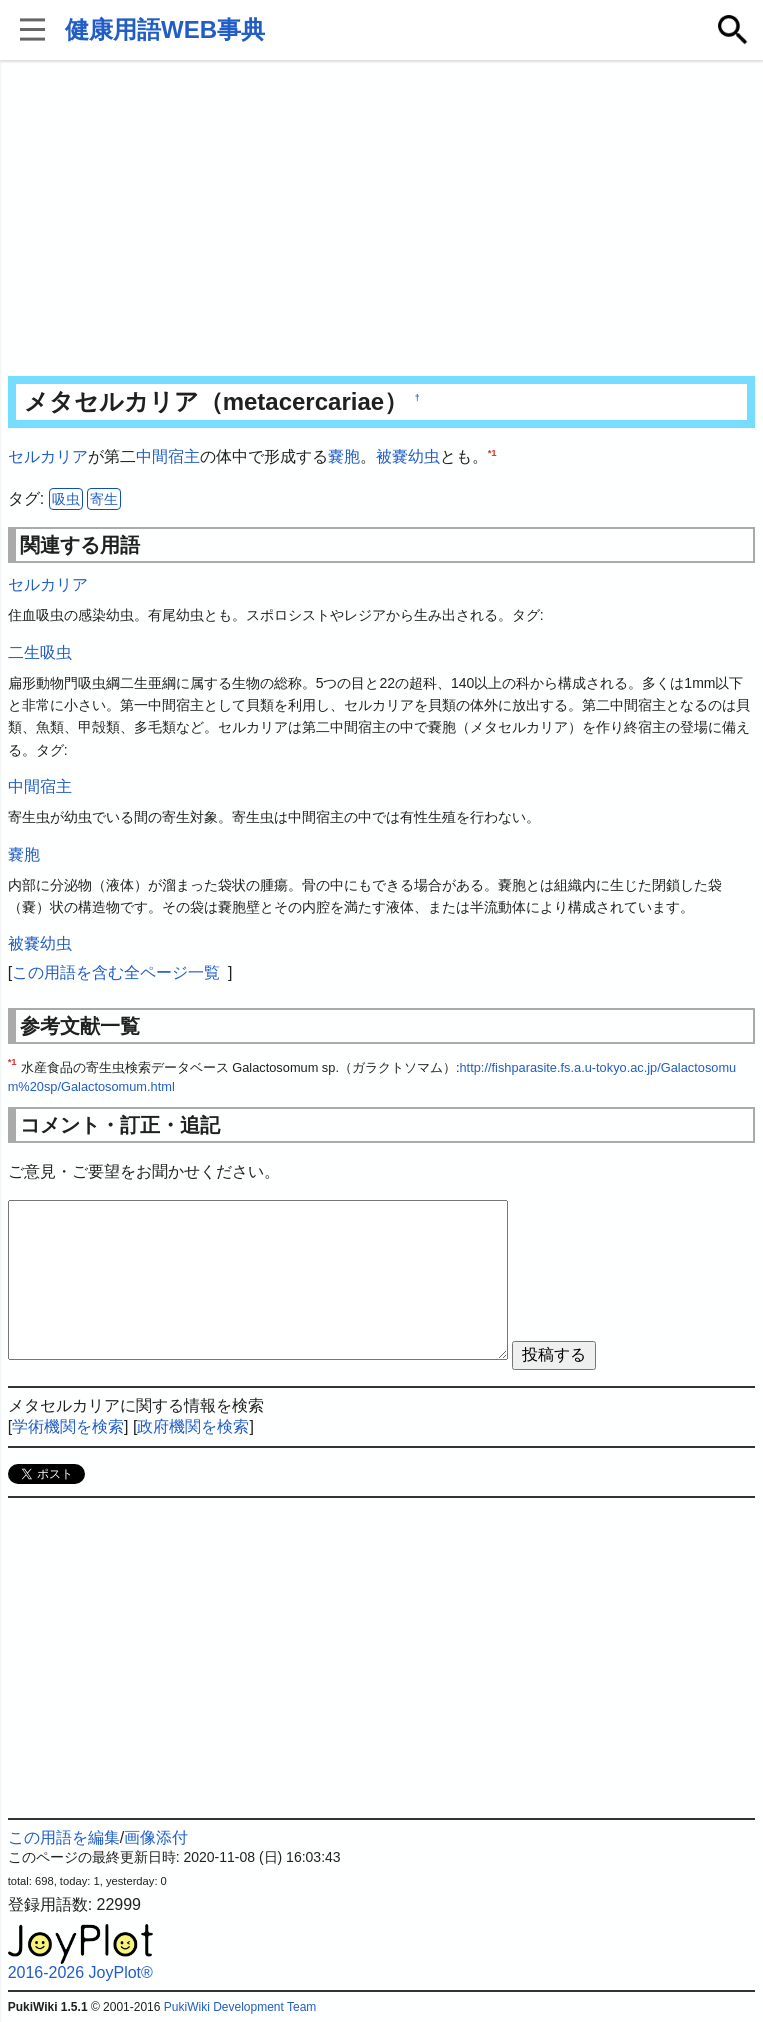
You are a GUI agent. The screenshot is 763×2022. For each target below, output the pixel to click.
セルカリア (48, 456)
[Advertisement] (382, 220)
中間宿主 (168, 456)
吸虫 (66, 499)
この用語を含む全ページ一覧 (116, 972)
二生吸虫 (40, 652)
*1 (492, 452)
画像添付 (156, 1837)
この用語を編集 (64, 1837)
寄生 (104, 499)
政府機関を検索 (193, 1426)
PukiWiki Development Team (240, 2007)
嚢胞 (344, 456)
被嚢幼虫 (408, 456)
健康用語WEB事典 (165, 29)
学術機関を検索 (68, 1426)
